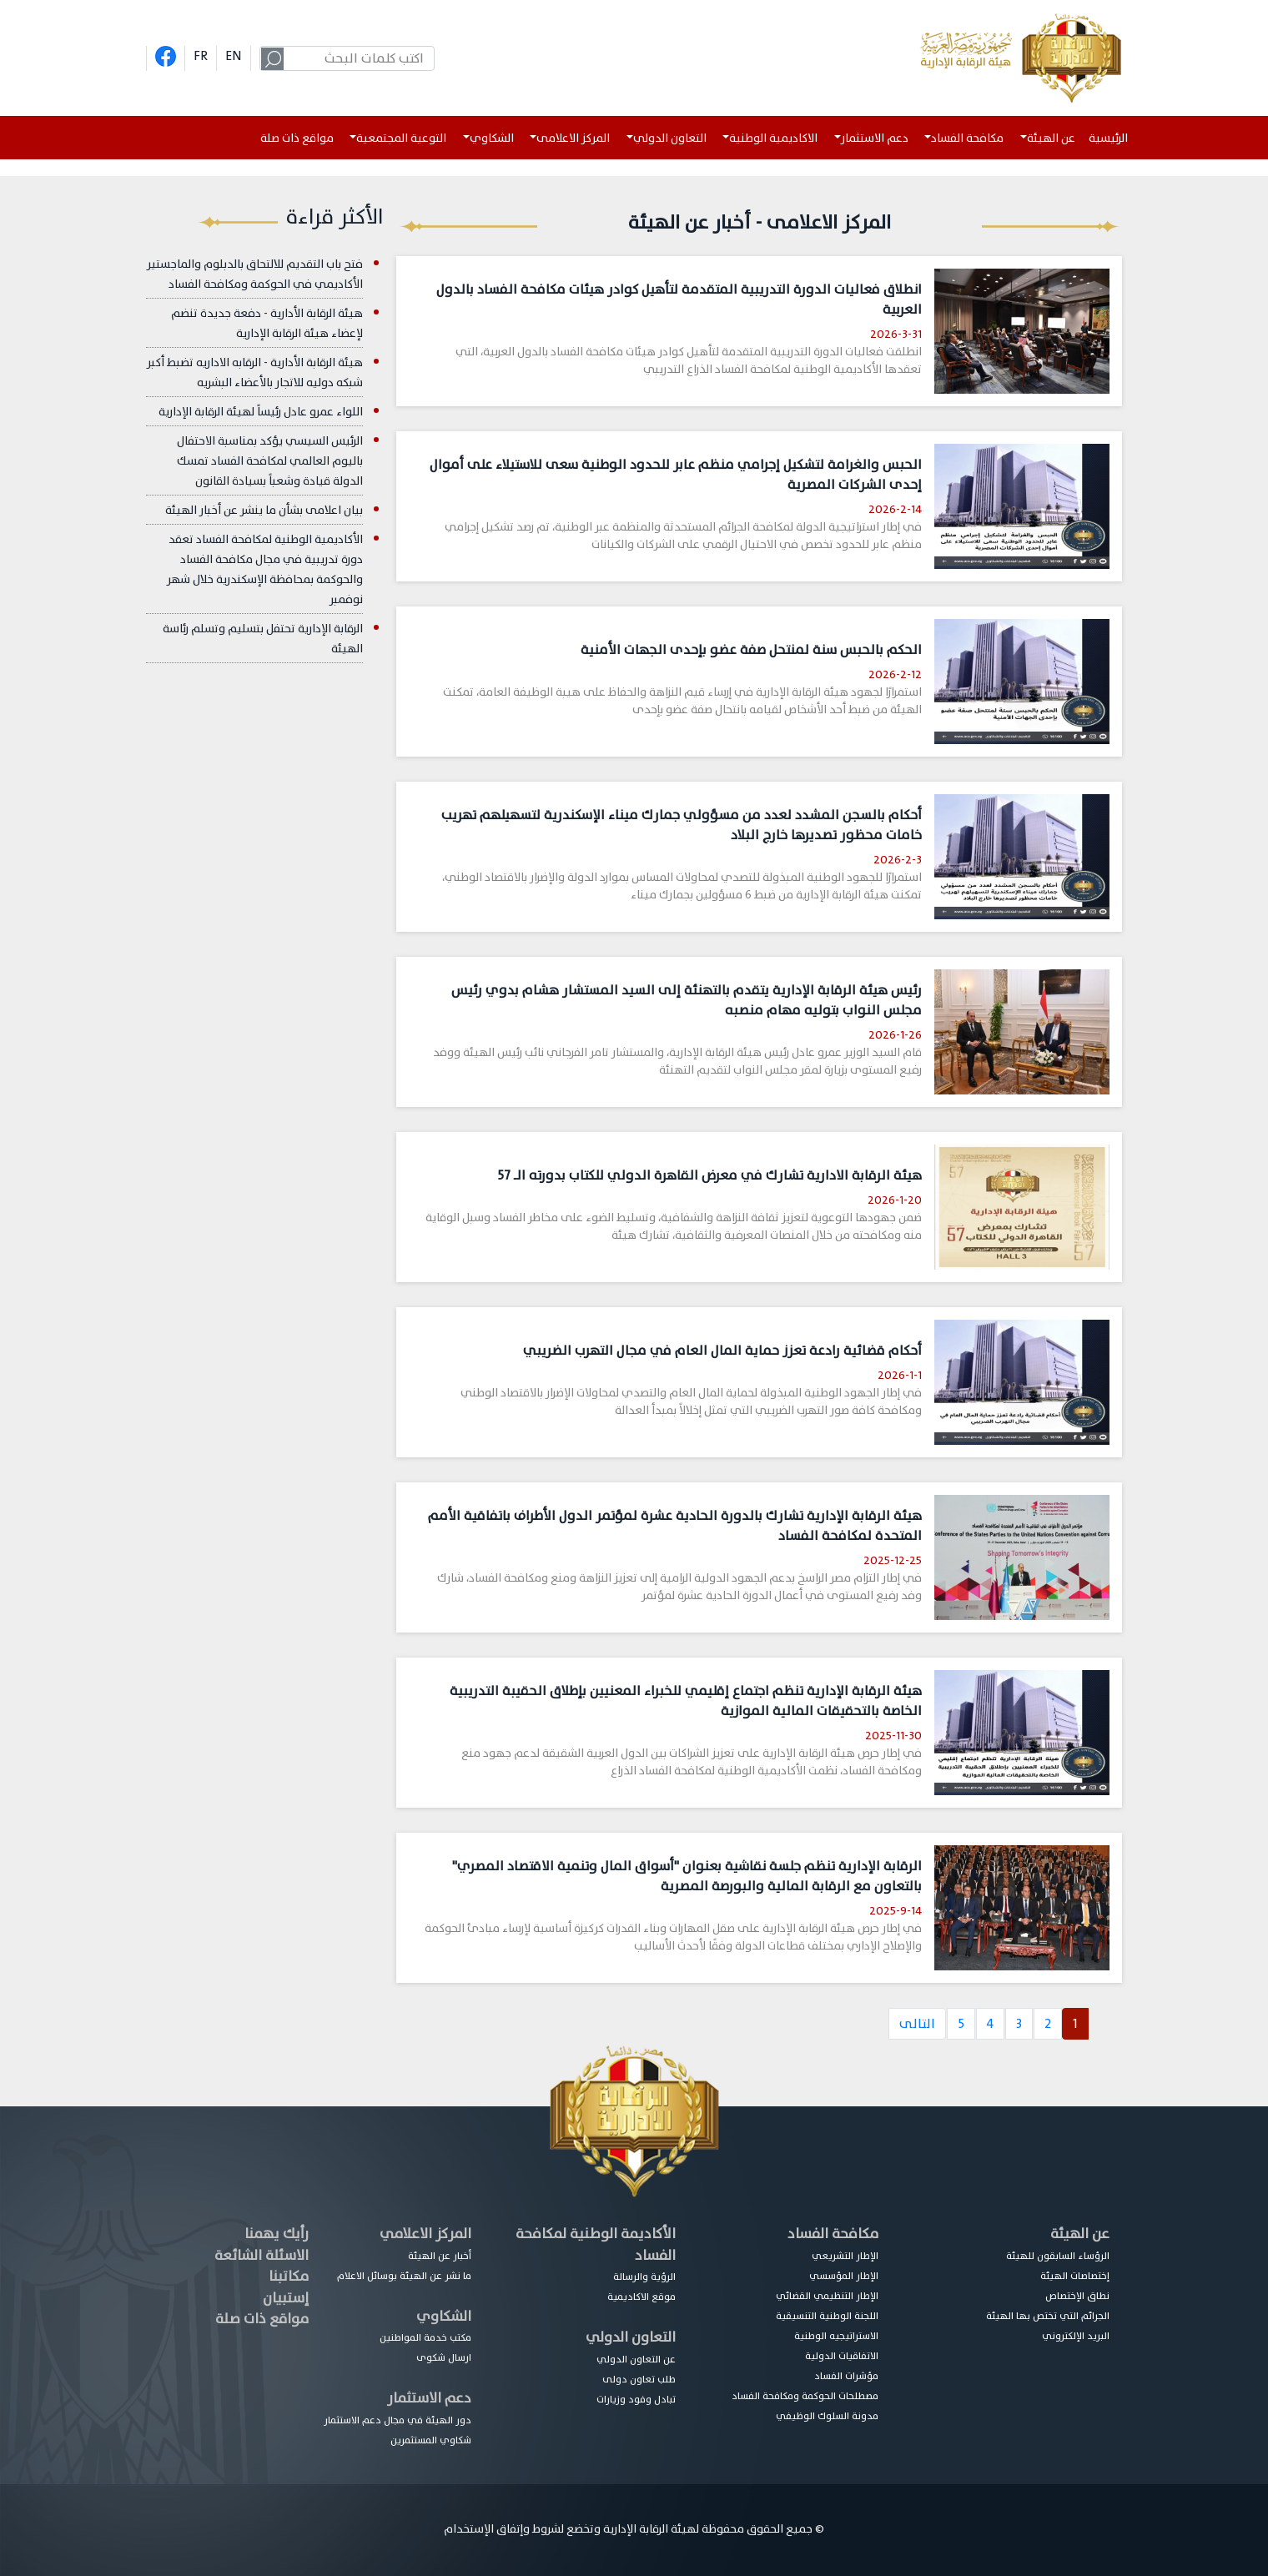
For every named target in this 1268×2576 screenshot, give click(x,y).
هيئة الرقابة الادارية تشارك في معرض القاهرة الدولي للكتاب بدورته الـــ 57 (709, 1175)
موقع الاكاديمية (641, 2296)
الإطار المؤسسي (843, 2275)
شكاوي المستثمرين (430, 2440)
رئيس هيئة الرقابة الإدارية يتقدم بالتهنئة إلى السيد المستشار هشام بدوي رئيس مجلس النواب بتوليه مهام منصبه (686, 1000)
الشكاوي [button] (492, 138)
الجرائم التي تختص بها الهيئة (1048, 2315)
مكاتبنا (289, 2276)
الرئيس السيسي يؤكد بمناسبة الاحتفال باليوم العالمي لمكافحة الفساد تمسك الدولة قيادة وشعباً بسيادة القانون (270, 461)
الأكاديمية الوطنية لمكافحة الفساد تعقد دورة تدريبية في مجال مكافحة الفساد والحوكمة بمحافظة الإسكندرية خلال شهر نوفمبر (265, 569)
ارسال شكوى (443, 2357)
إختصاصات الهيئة (1075, 2275)
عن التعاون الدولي (636, 2359)
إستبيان (286, 2298)
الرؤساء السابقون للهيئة (1058, 2255)
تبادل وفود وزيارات (636, 2399)
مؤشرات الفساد (846, 2375)
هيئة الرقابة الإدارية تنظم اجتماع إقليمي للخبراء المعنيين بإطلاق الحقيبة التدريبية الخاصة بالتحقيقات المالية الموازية (686, 1701)
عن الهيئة (1080, 2233)
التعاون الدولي (631, 2337)
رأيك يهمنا (276, 2233)
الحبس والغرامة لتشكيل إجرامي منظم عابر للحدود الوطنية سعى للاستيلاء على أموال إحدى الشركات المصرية (676, 475)
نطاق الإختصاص (1077, 2295)
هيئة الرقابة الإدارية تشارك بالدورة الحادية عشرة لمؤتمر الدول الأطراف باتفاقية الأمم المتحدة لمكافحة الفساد (675, 1526)
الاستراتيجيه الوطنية (836, 2335)
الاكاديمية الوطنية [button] (773, 138)
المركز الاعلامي (425, 2233)
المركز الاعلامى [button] (573, 138)
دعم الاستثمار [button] (874, 138)
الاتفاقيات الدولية (841, 2355)
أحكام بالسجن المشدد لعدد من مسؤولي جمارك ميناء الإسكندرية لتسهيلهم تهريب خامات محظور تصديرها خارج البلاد (681, 825)
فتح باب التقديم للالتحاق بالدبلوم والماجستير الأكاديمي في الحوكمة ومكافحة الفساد (255, 274)
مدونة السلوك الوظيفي (827, 2415)
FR (201, 56)
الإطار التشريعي (845, 2255)
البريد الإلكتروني (1076, 2335)
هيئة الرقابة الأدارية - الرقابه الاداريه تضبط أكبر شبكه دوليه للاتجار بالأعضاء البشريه (255, 372)
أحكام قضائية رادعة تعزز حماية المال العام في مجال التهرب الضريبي (722, 1350)
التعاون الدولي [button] (670, 138)
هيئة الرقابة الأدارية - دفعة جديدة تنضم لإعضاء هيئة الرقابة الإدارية (267, 323)
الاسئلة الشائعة (261, 2255)
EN (233, 56)
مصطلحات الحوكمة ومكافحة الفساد (805, 2395)
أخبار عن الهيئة (439, 2255)
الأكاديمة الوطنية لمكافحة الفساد (596, 2244)
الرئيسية (1112, 138)
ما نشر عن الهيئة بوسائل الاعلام (404, 2275)
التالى (917, 2024)
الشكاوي (443, 2316)
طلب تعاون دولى (639, 2379)
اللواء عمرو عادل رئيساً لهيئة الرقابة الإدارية (260, 411)
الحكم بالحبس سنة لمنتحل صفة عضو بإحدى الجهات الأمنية (751, 650)
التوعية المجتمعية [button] (401, 138)
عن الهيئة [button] (1051, 138)
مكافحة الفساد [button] (967, 138)
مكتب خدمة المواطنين (425, 2337)
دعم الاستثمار (429, 2398)
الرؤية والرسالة (644, 2276)
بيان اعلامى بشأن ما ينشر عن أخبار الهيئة (264, 510)
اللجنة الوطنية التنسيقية (827, 2315)
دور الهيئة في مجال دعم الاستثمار (397, 2420)
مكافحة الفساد (832, 2233)
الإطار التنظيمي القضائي (827, 2295)
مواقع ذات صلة (297, 138)
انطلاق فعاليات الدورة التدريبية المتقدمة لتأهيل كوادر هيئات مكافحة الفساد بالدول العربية (679, 299)
